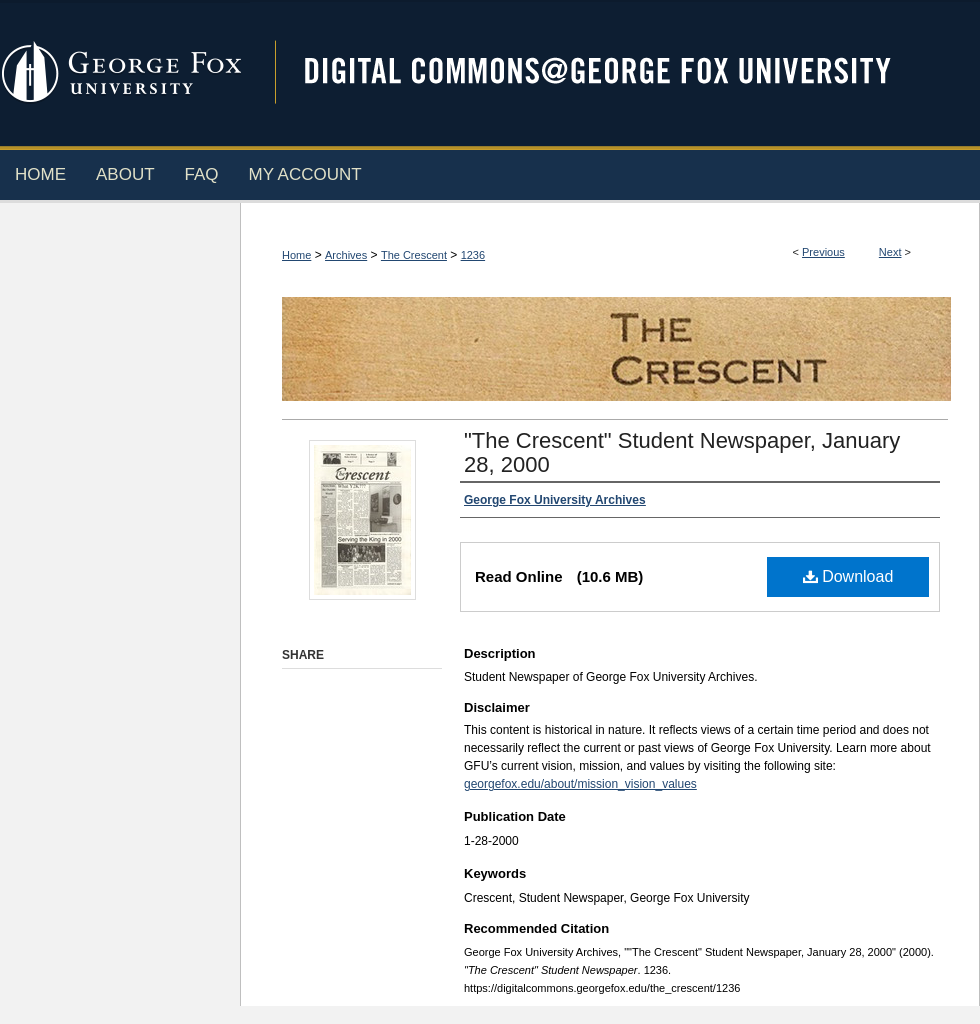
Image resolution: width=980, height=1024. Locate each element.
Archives (346, 255)
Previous (823, 252)
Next (890, 252)
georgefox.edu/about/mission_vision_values (580, 784)
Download (848, 576)
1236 (473, 255)
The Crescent (414, 255)
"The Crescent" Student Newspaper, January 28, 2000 (682, 452)
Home (296, 255)
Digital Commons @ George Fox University (615, 72)
